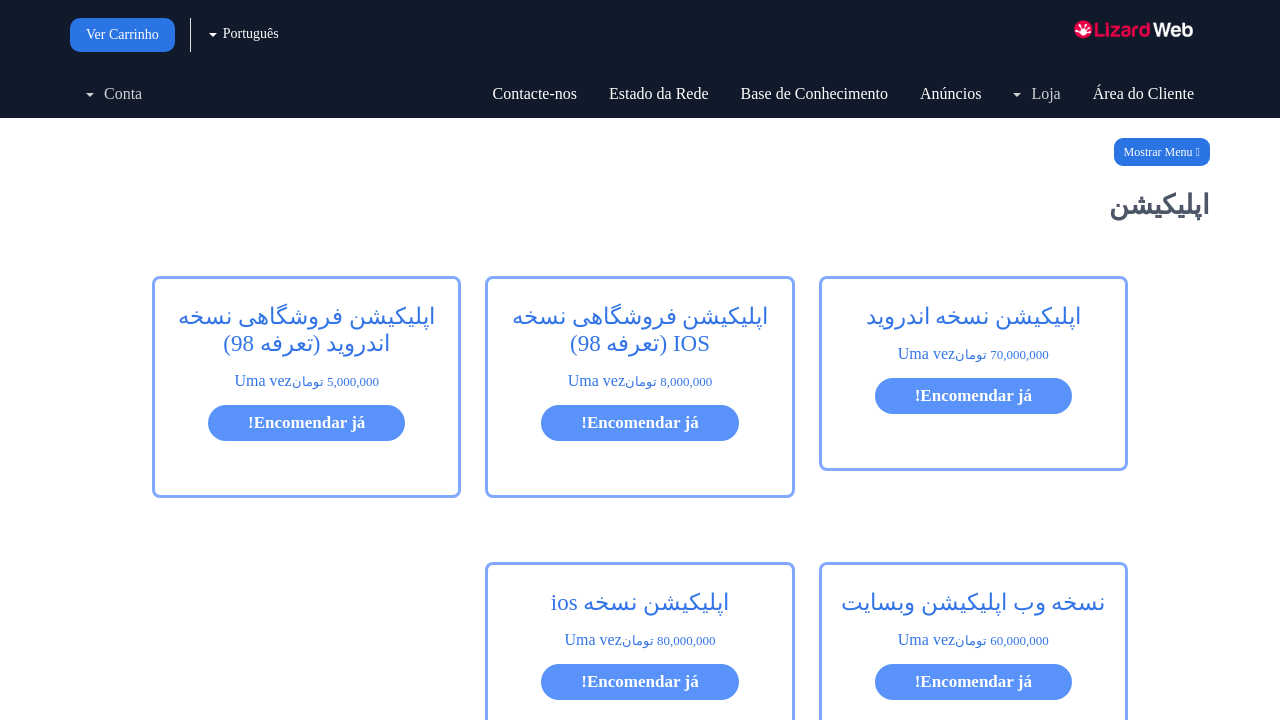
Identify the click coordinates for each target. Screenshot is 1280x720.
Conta (114, 93)
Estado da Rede (659, 93)
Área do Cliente (1143, 93)
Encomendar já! (973, 395)
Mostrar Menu (1162, 152)
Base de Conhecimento (815, 93)
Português (244, 33)
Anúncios (950, 93)
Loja (1036, 93)
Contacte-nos (535, 93)
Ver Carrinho (122, 34)
